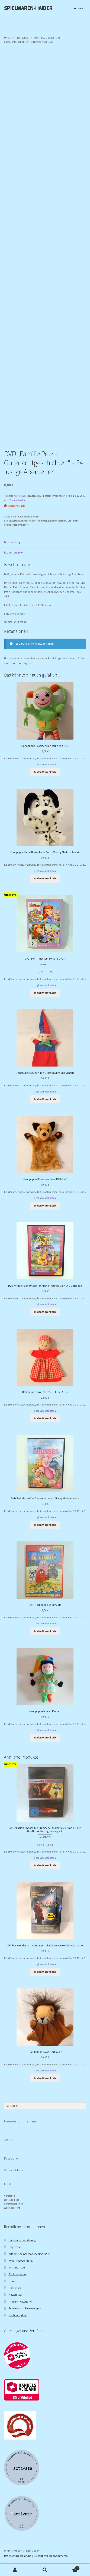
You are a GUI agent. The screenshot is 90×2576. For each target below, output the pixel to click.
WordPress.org (12, 2207)
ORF (70, 520)
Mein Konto (15, 2570)
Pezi (75, 520)
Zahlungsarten (18, 2274)
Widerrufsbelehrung (21, 2260)
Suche (45, 2570)
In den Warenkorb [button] (45, 772)
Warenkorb (69, 2567)
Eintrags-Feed (11, 2199)
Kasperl (23, 520)
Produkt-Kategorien (21, 2301)
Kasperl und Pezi (38, 520)
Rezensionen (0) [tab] (14, 552)
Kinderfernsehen (57, 520)
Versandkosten (17, 500)
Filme (35, 37)
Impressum (15, 2247)
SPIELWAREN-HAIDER (28, 7)
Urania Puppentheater (16, 524)
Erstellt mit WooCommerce (50, 2555)
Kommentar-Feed (13, 2203)
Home (12, 2281)
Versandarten (17, 2267)
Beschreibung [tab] (12, 542)
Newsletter (15, 2294)
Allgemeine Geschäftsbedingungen (29, 2254)
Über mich (15, 2288)
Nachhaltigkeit (18, 2315)
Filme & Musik (23, 37)
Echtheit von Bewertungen (25, 2308)
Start (10, 37)
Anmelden (9, 2195)
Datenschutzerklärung (22, 2240)
